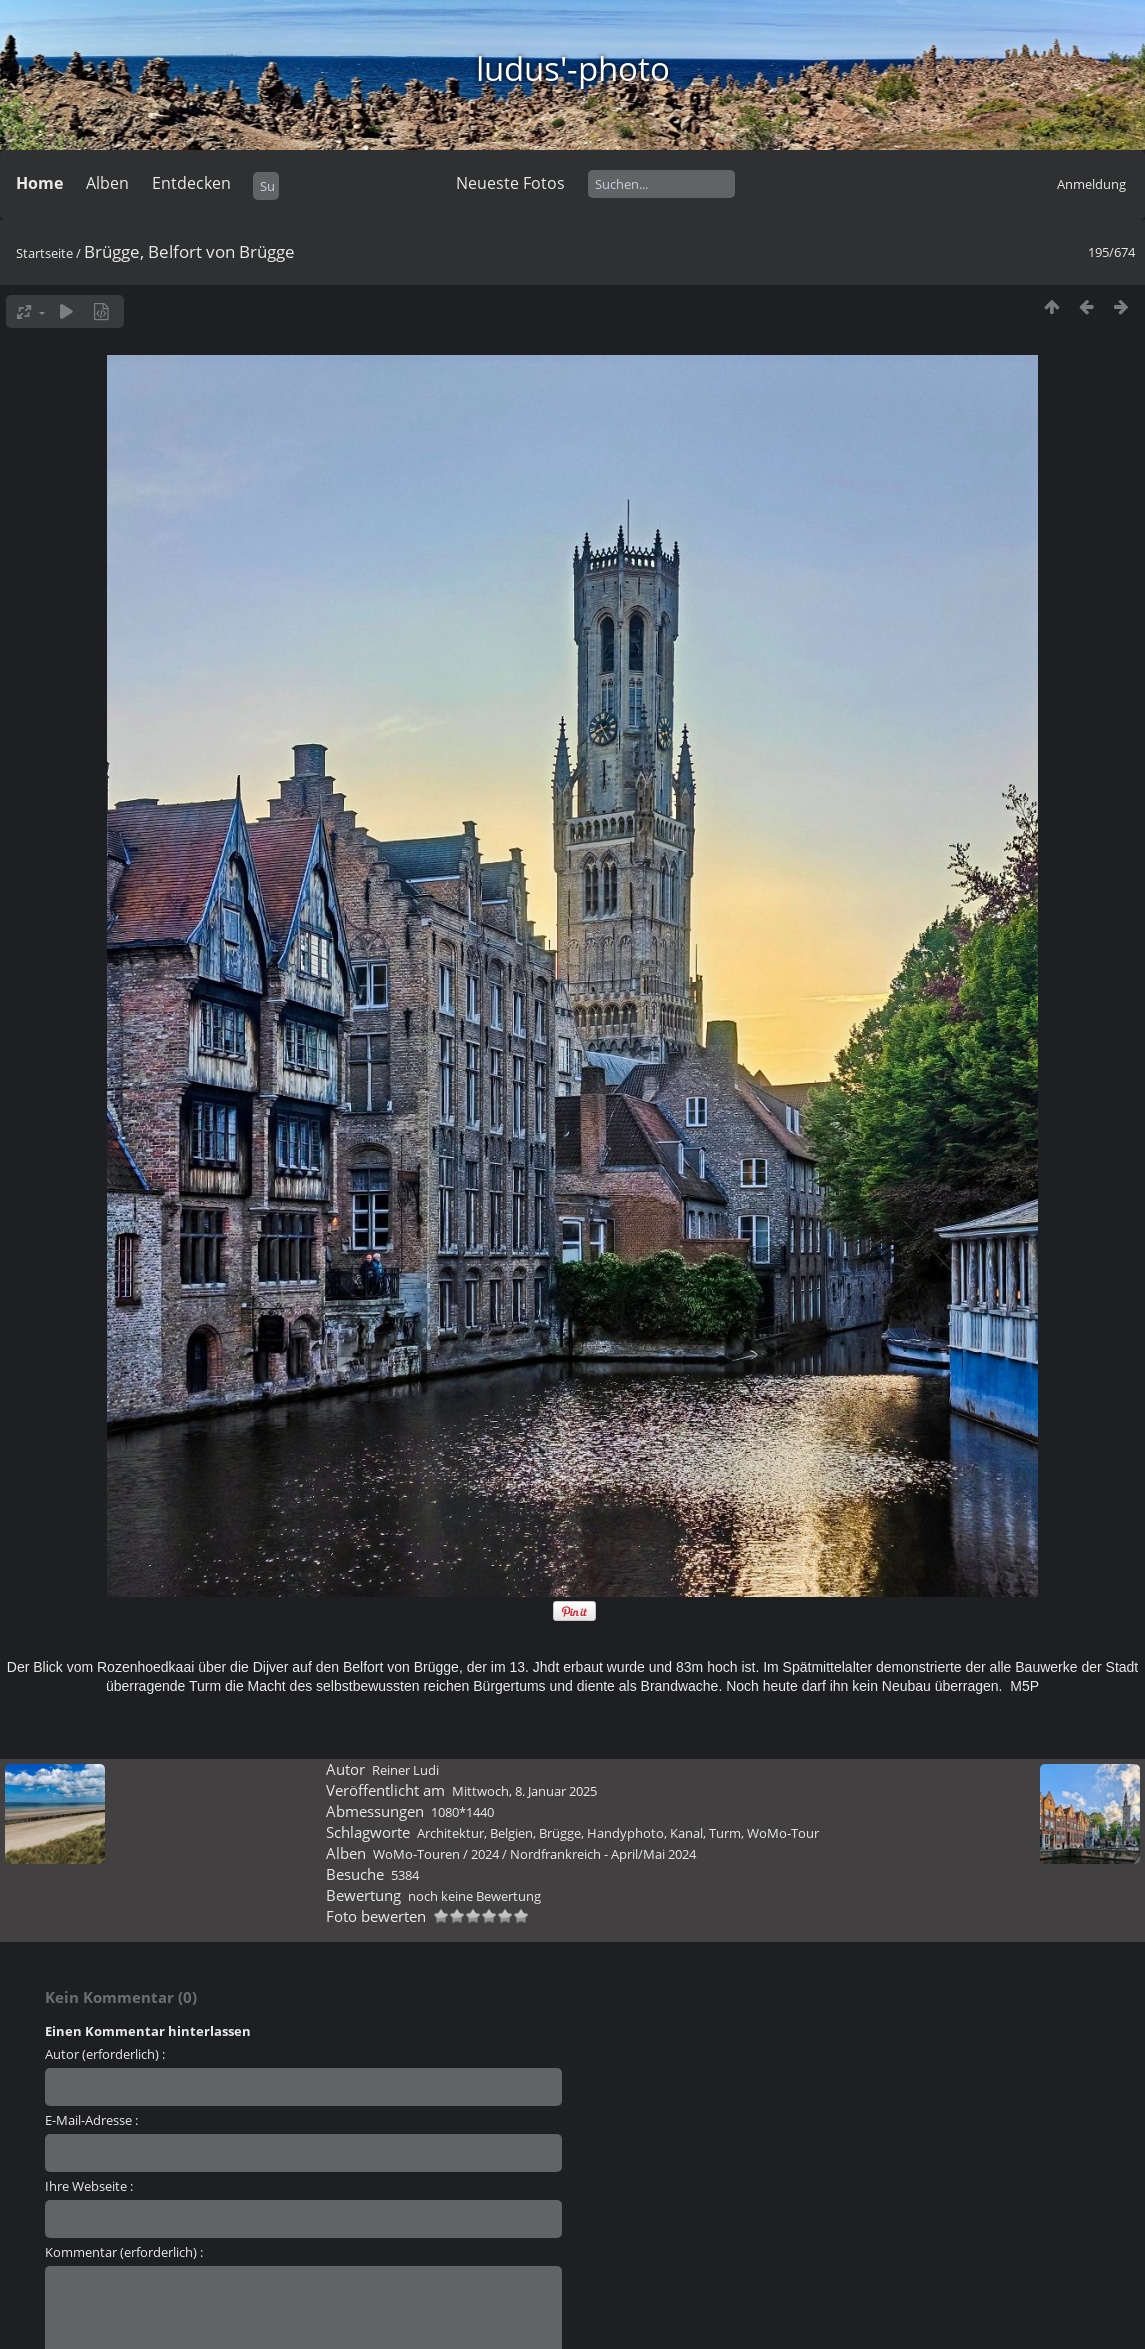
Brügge (560, 1833)
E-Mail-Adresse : (91, 2120)
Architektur (450, 1833)
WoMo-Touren (416, 1854)
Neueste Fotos (510, 183)
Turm (725, 1833)
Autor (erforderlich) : (105, 2054)
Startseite (44, 253)
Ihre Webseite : (89, 2186)
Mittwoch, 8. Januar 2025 (524, 1791)
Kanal (686, 1833)
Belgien (511, 1833)
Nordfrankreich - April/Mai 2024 (603, 1854)
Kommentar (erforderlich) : (124, 2252)
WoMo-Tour (783, 1833)
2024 (485, 1854)
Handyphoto (625, 1833)
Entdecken (191, 183)
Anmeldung (1091, 184)
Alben (107, 183)
